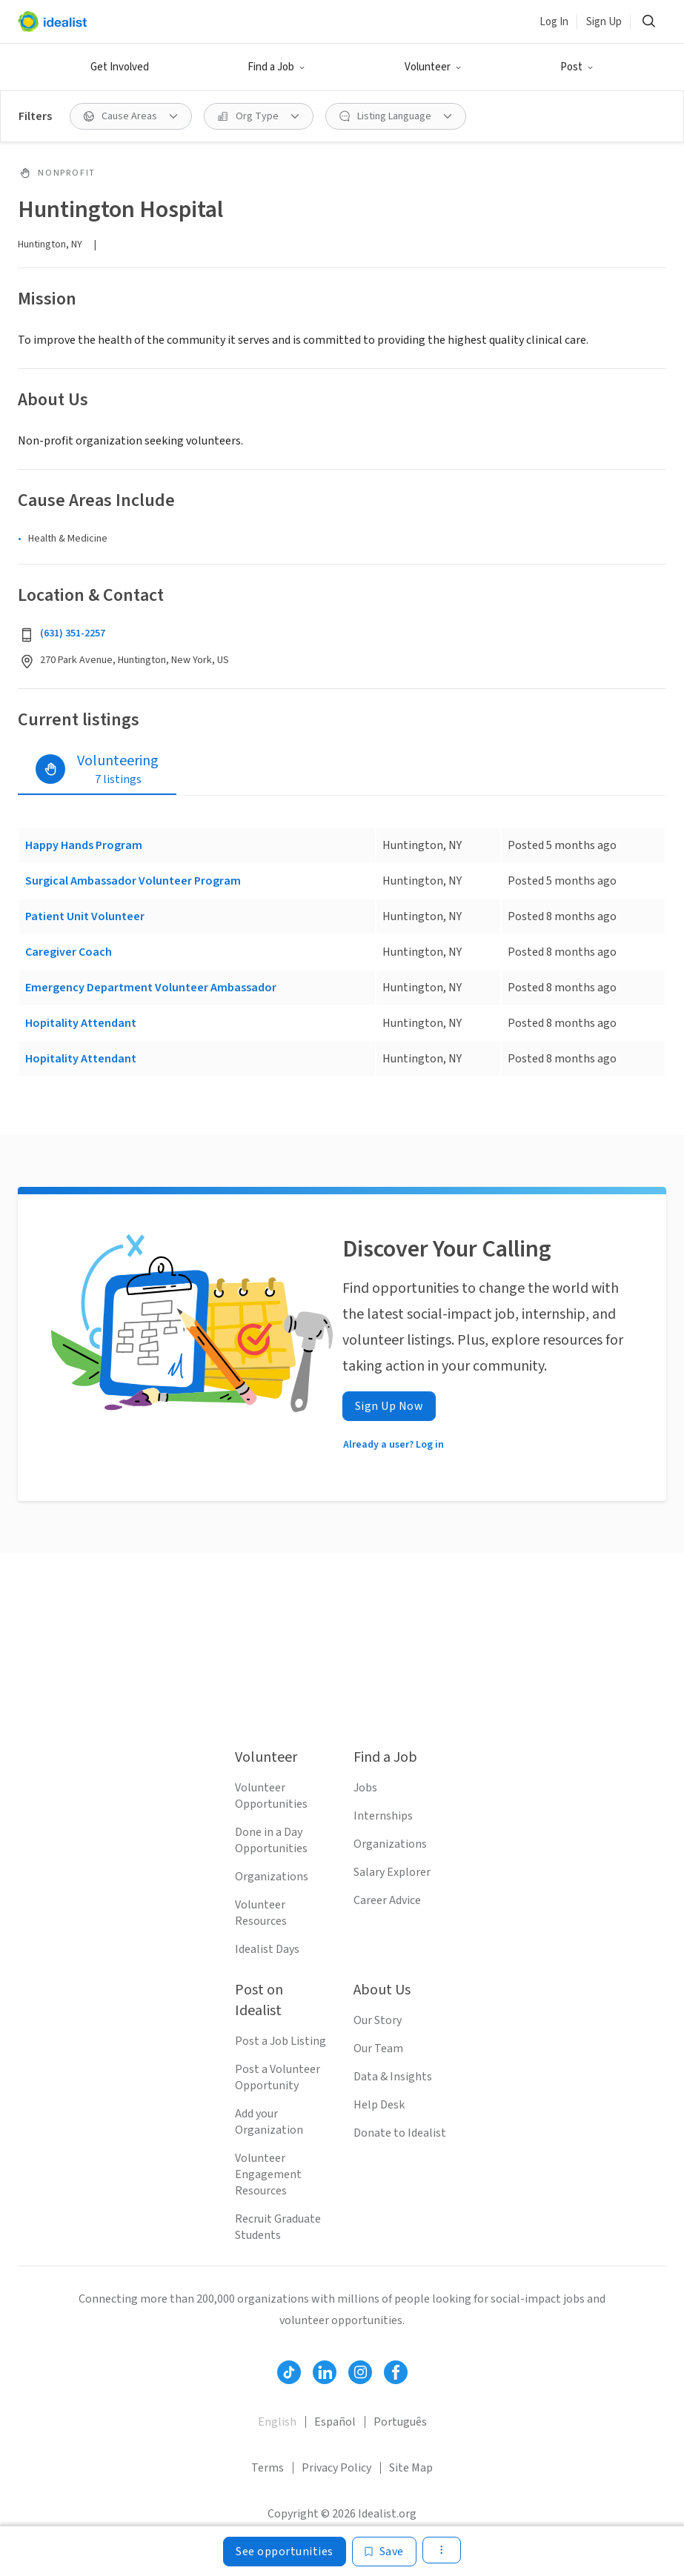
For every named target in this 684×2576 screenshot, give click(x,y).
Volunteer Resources (261, 1913)
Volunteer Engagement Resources (268, 2174)
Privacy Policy (336, 2468)
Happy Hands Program (83, 845)
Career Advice (387, 1900)
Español (335, 2422)
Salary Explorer (392, 1872)
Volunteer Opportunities (271, 1796)
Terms (267, 2468)
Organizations (271, 1876)
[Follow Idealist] (289, 2372)
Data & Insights (392, 2077)
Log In (553, 22)
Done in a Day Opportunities (271, 1840)
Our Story (377, 2020)
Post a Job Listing (280, 2041)
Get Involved (119, 67)
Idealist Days (267, 1949)
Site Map (411, 2468)
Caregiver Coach (68, 952)
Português (400, 2422)
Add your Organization (269, 2122)
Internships (383, 1816)
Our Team (378, 2048)
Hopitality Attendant (80, 1023)
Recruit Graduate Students (278, 2227)
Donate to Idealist (399, 2133)
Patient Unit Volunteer (85, 916)
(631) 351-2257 (72, 633)
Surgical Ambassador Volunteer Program (133, 881)
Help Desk (379, 2105)
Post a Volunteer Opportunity (277, 2077)
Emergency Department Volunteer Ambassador (150, 987)
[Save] (384, 2551)
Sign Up (604, 22)
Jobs (365, 1788)
